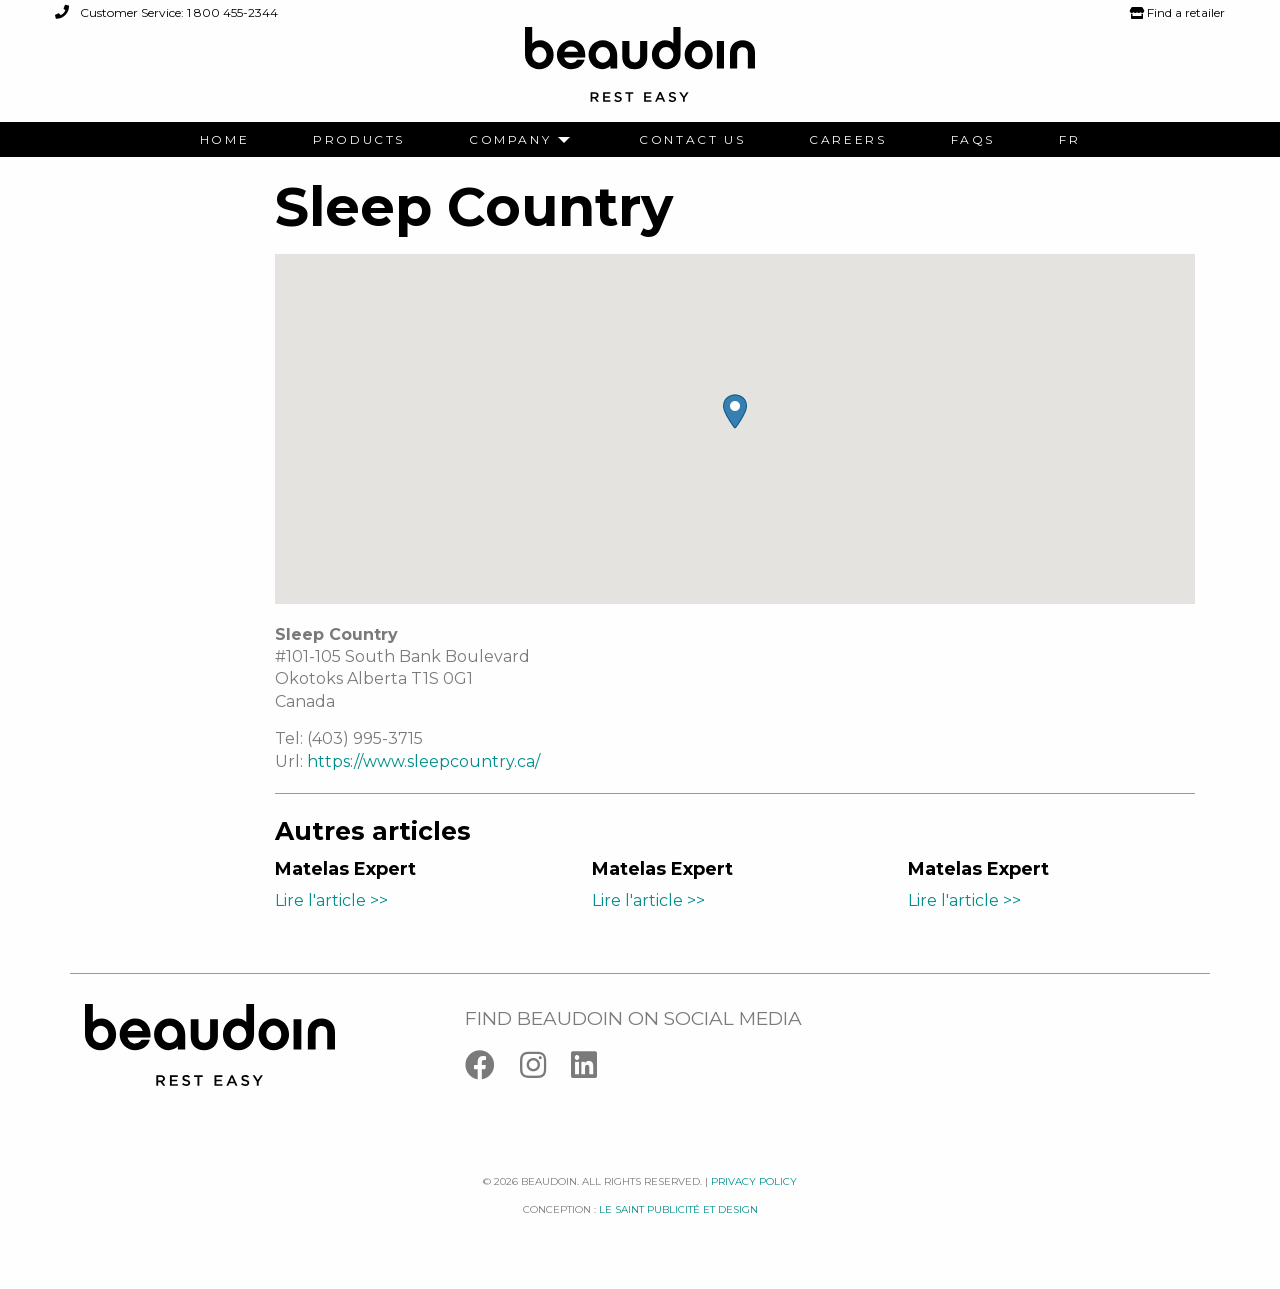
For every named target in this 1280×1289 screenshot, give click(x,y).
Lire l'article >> (331, 900)
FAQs (973, 140)
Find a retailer (1177, 12)
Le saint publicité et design (678, 1209)
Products (359, 140)
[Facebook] (492, 1069)
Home (224, 140)
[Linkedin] (594, 1069)
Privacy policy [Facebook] (754, 1181)
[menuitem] (224, 140)
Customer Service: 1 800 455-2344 (166, 12)
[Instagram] (545, 1069)
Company (510, 140)
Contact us (692, 140)
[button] (735, 411)
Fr (1069, 140)
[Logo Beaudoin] (640, 73)
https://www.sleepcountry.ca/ (423, 761)
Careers (847, 140)
